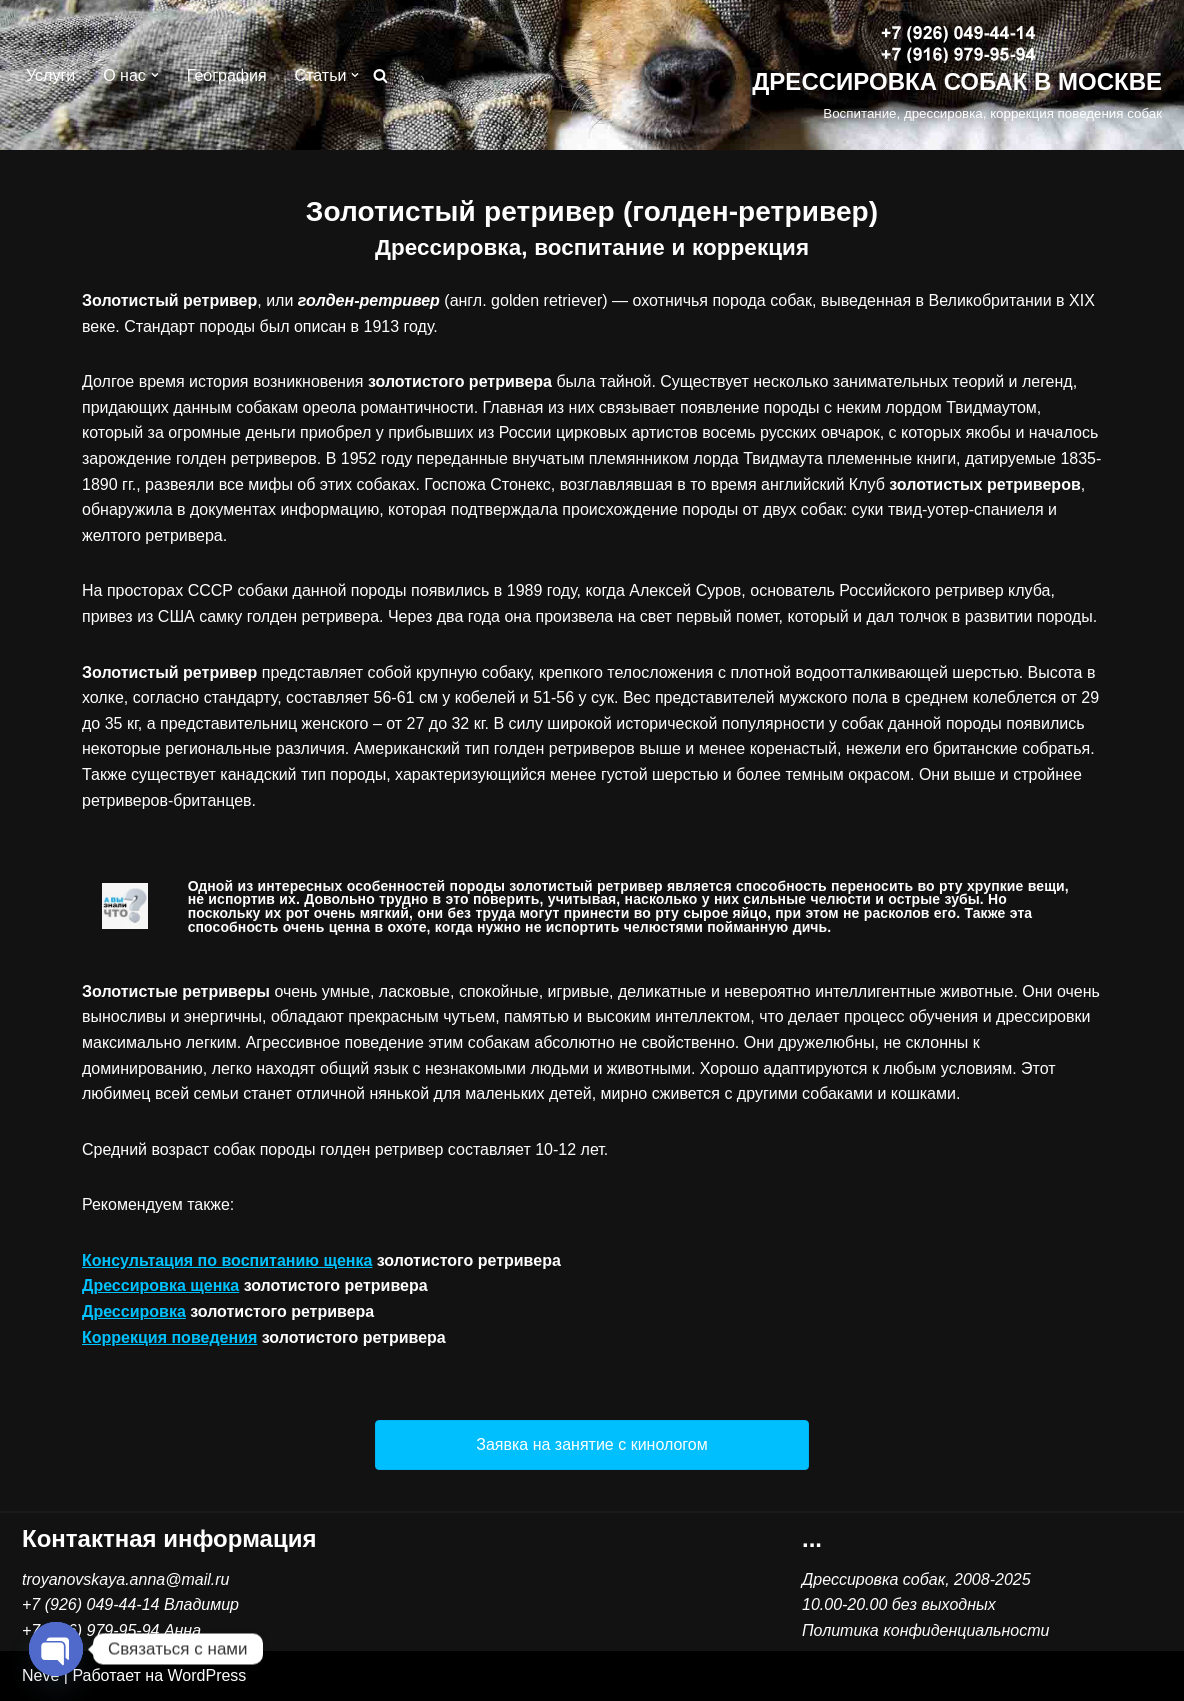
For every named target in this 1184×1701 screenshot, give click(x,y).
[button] (155, 75)
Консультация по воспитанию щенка (227, 1260)
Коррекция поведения (169, 1337)
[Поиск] (380, 75)
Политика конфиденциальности (925, 1630)
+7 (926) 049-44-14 (90, 1604)
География (227, 75)
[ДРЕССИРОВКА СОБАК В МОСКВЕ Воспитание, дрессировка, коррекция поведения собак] (957, 75)
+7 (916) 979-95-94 (90, 1630)
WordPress (207, 1675)
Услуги (50, 75)
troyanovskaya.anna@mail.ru (125, 1579)
